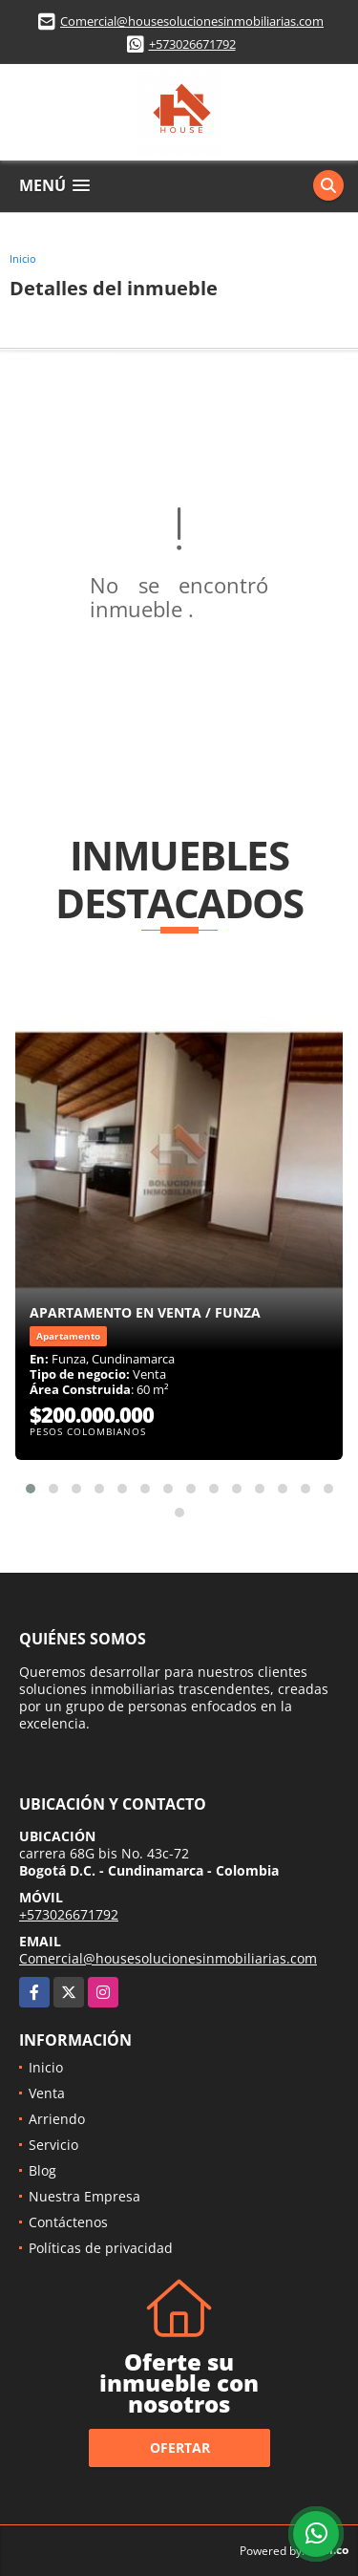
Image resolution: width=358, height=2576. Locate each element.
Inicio (23, 258)
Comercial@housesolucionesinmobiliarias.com (192, 21)
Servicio (53, 2145)
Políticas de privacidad (101, 2248)
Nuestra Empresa (84, 2196)
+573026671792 (192, 44)
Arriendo (57, 2119)
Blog (42, 2170)
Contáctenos (68, 2222)
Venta (47, 2093)
